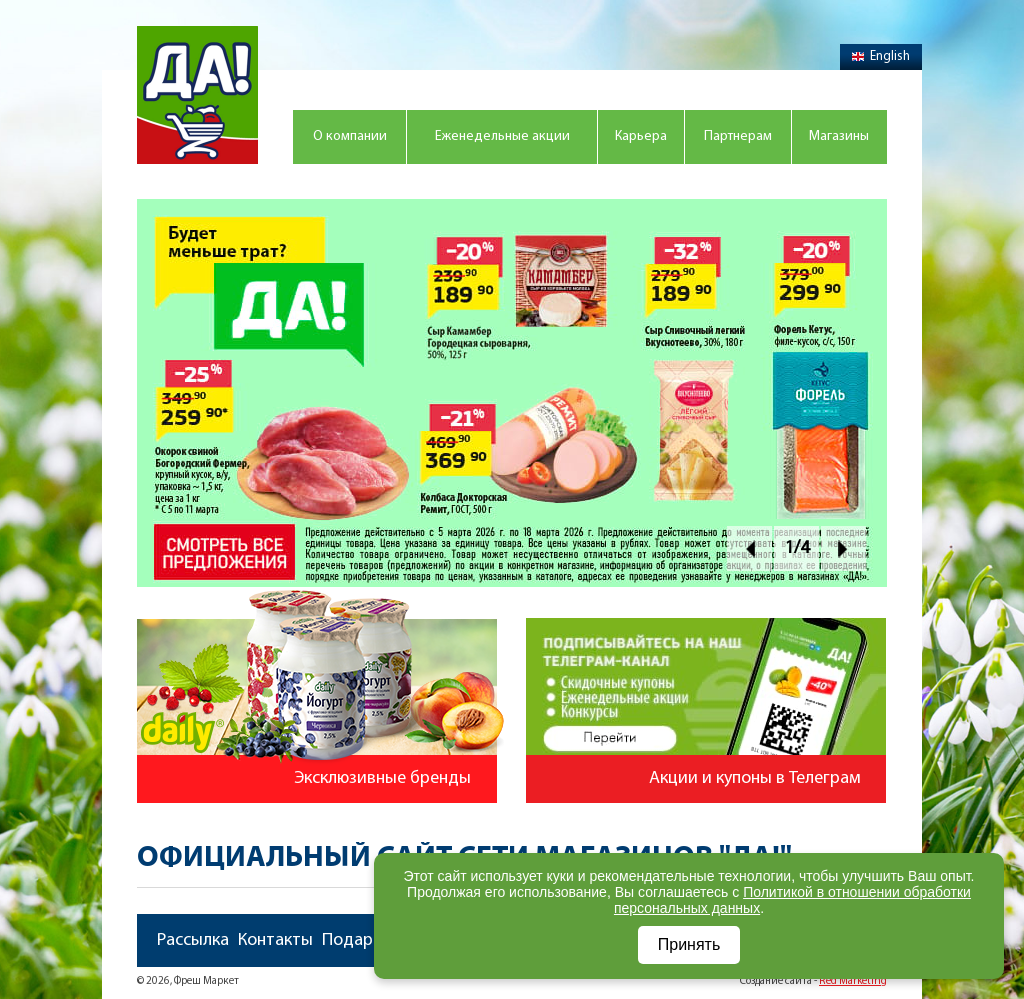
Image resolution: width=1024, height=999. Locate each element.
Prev (749, 548)
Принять (689, 944)
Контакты (275, 940)
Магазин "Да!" (197, 95)
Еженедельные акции (502, 136)
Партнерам (738, 136)
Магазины (839, 136)
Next (843, 548)
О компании (350, 136)
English (881, 56)
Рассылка (193, 940)
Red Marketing (853, 981)
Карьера (641, 136)
